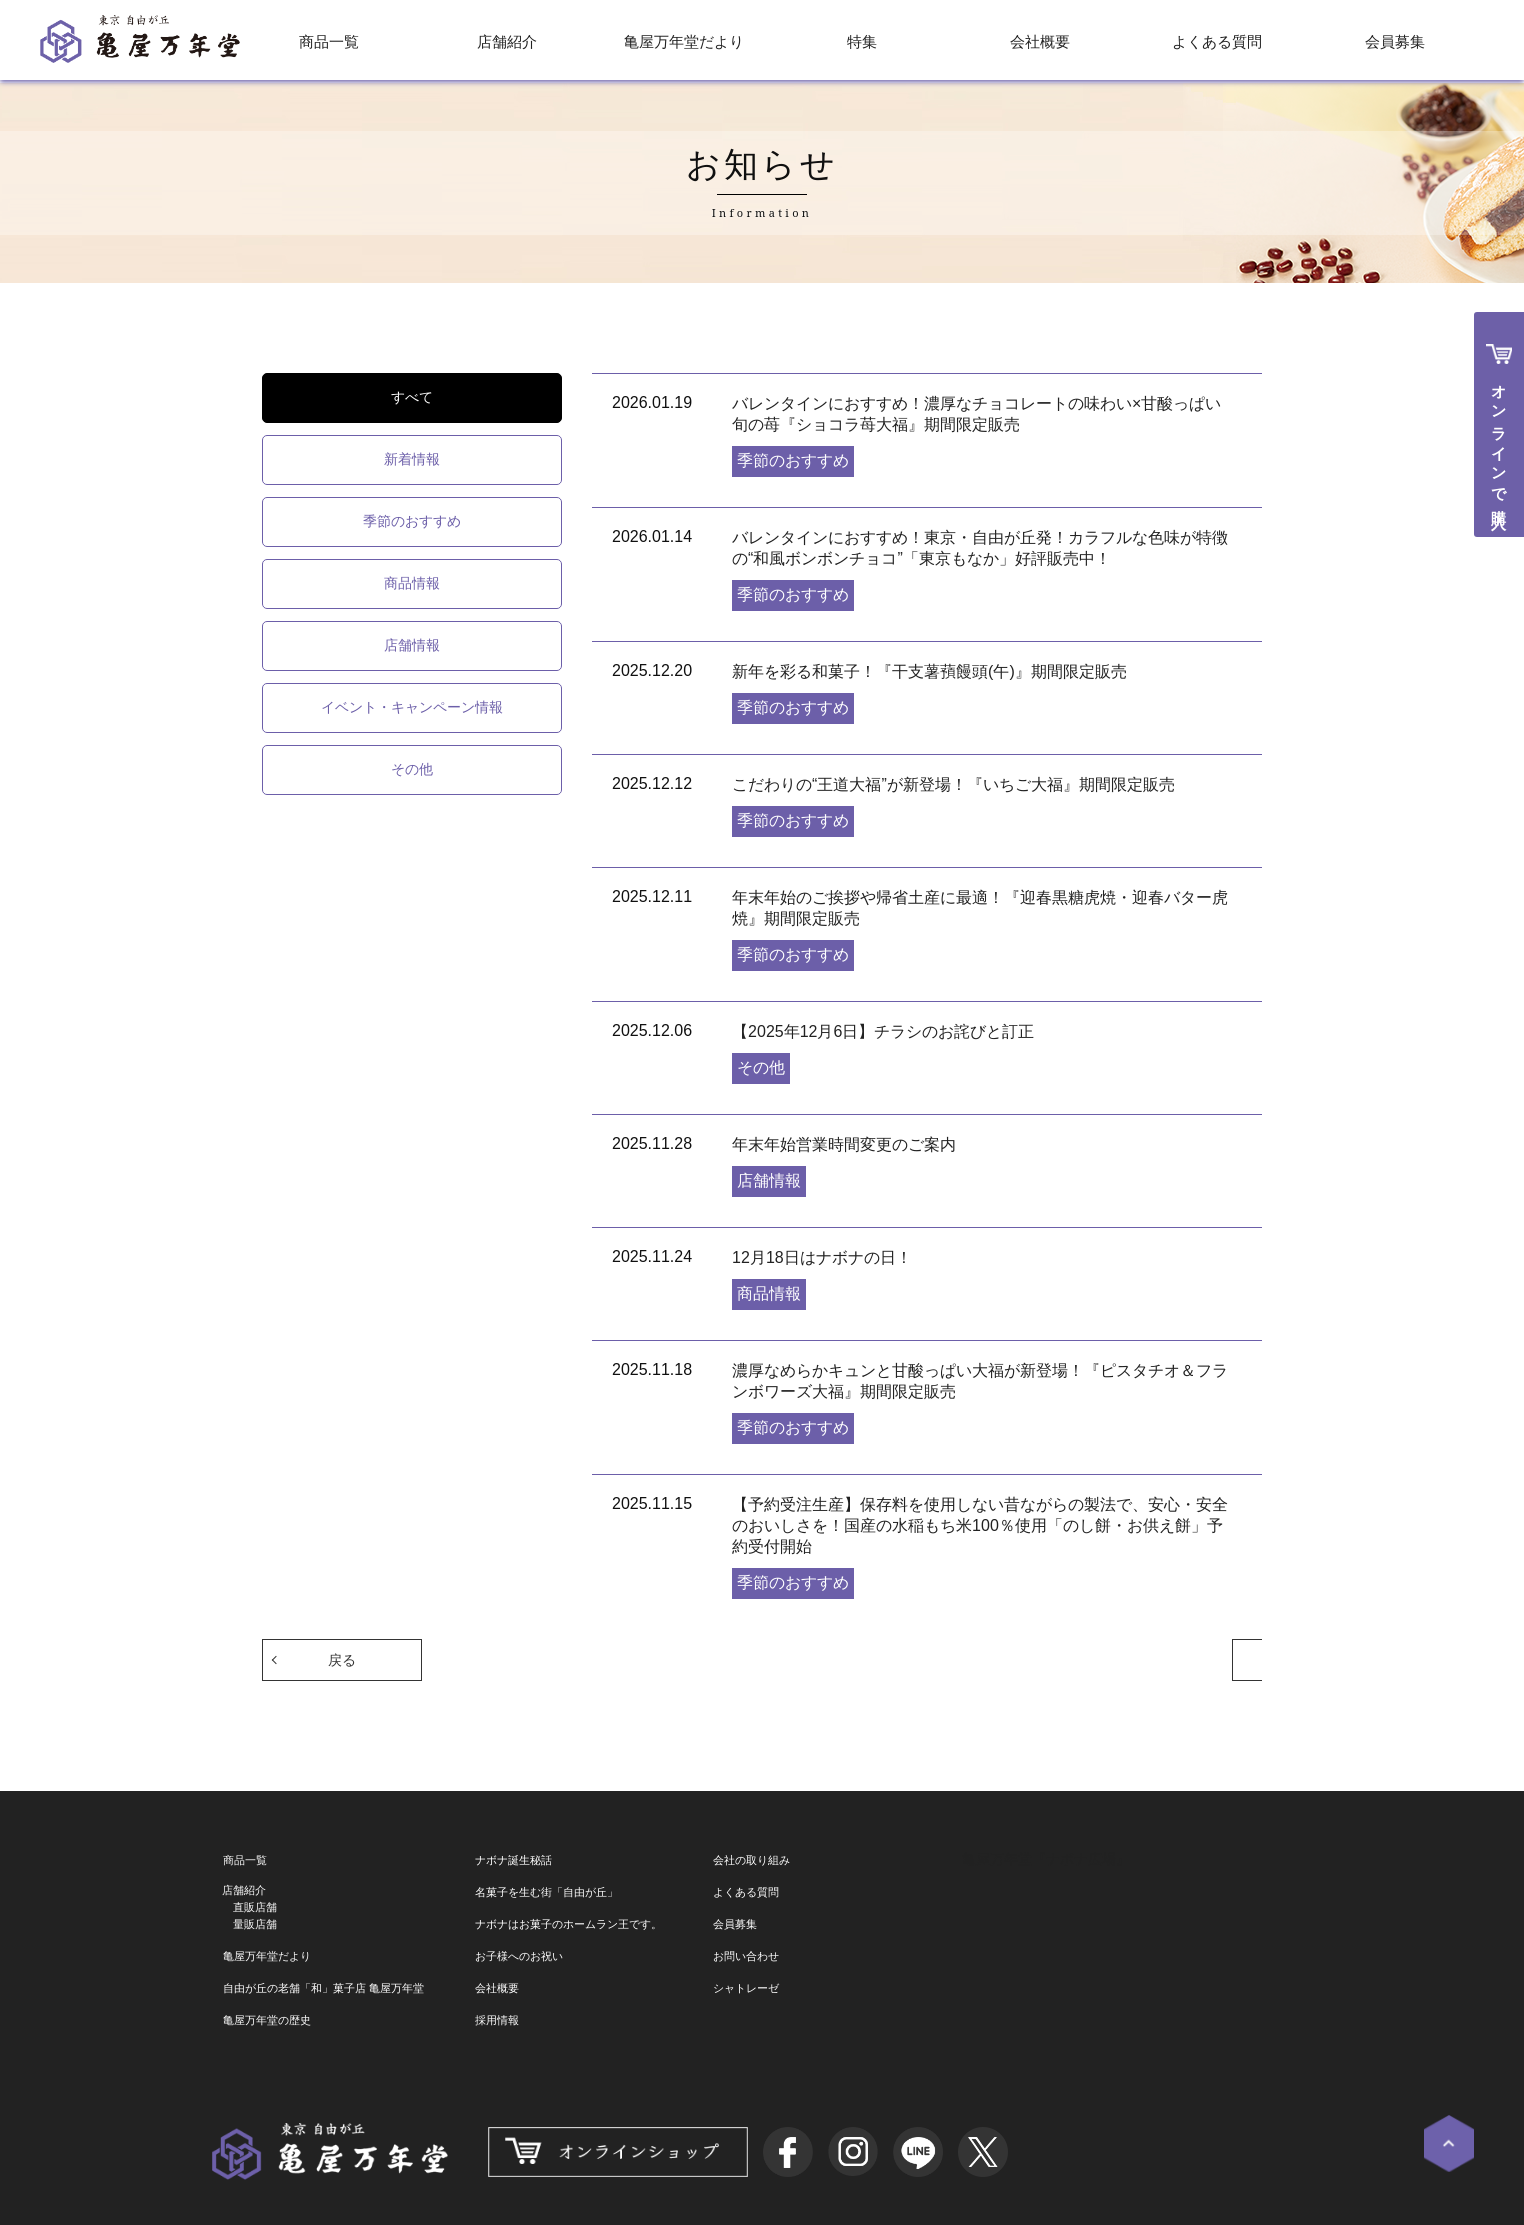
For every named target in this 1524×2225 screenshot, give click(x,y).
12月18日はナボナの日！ (822, 1257)
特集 (862, 41)
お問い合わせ (746, 1956)
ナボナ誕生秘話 (513, 1860)
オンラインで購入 (1499, 440)
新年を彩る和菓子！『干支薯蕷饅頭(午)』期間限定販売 (929, 671)
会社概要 (1040, 41)
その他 (412, 769)
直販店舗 (255, 1907)
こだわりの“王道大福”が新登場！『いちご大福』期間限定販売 (953, 784)
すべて (412, 397)
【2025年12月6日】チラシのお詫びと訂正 (883, 1031)
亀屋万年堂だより (684, 41)
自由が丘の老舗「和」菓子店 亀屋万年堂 (323, 1988)
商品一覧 (329, 41)
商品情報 (412, 583)
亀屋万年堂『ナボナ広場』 (1046, 1859)
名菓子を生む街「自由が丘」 (546, 1892)
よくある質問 (1217, 41)
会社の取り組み (751, 1860)
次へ (1182, 1659)
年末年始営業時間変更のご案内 (844, 1144)
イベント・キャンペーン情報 (412, 707)
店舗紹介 (507, 41)
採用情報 (497, 2020)
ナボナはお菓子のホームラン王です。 (568, 1924)
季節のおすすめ (412, 521)
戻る (342, 1659)
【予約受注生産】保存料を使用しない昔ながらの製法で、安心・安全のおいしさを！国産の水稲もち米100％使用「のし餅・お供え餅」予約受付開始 (980, 1525)
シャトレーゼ (746, 1988)
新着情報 (412, 459)
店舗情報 (412, 645)
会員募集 (1395, 41)
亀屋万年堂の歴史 (267, 2020)
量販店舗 (255, 1924)
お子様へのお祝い (519, 1956)
